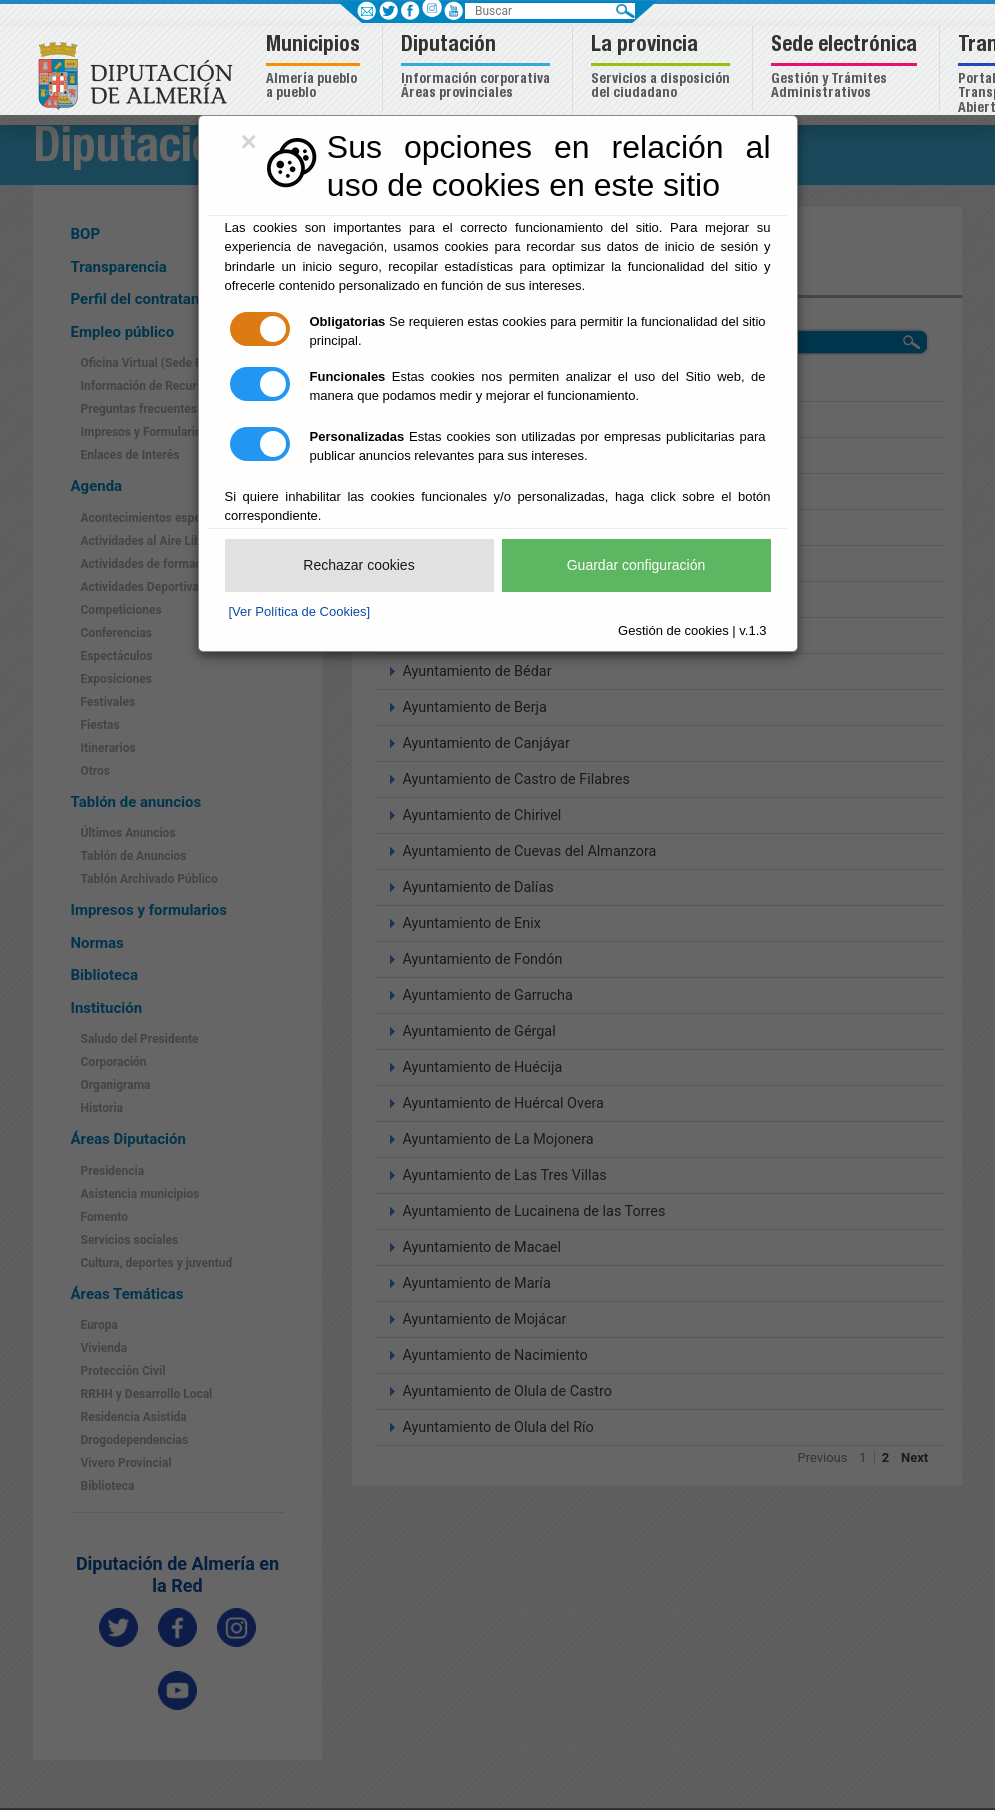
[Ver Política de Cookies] (300, 611)
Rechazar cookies (358, 565)
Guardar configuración (636, 565)
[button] (315, 68)
